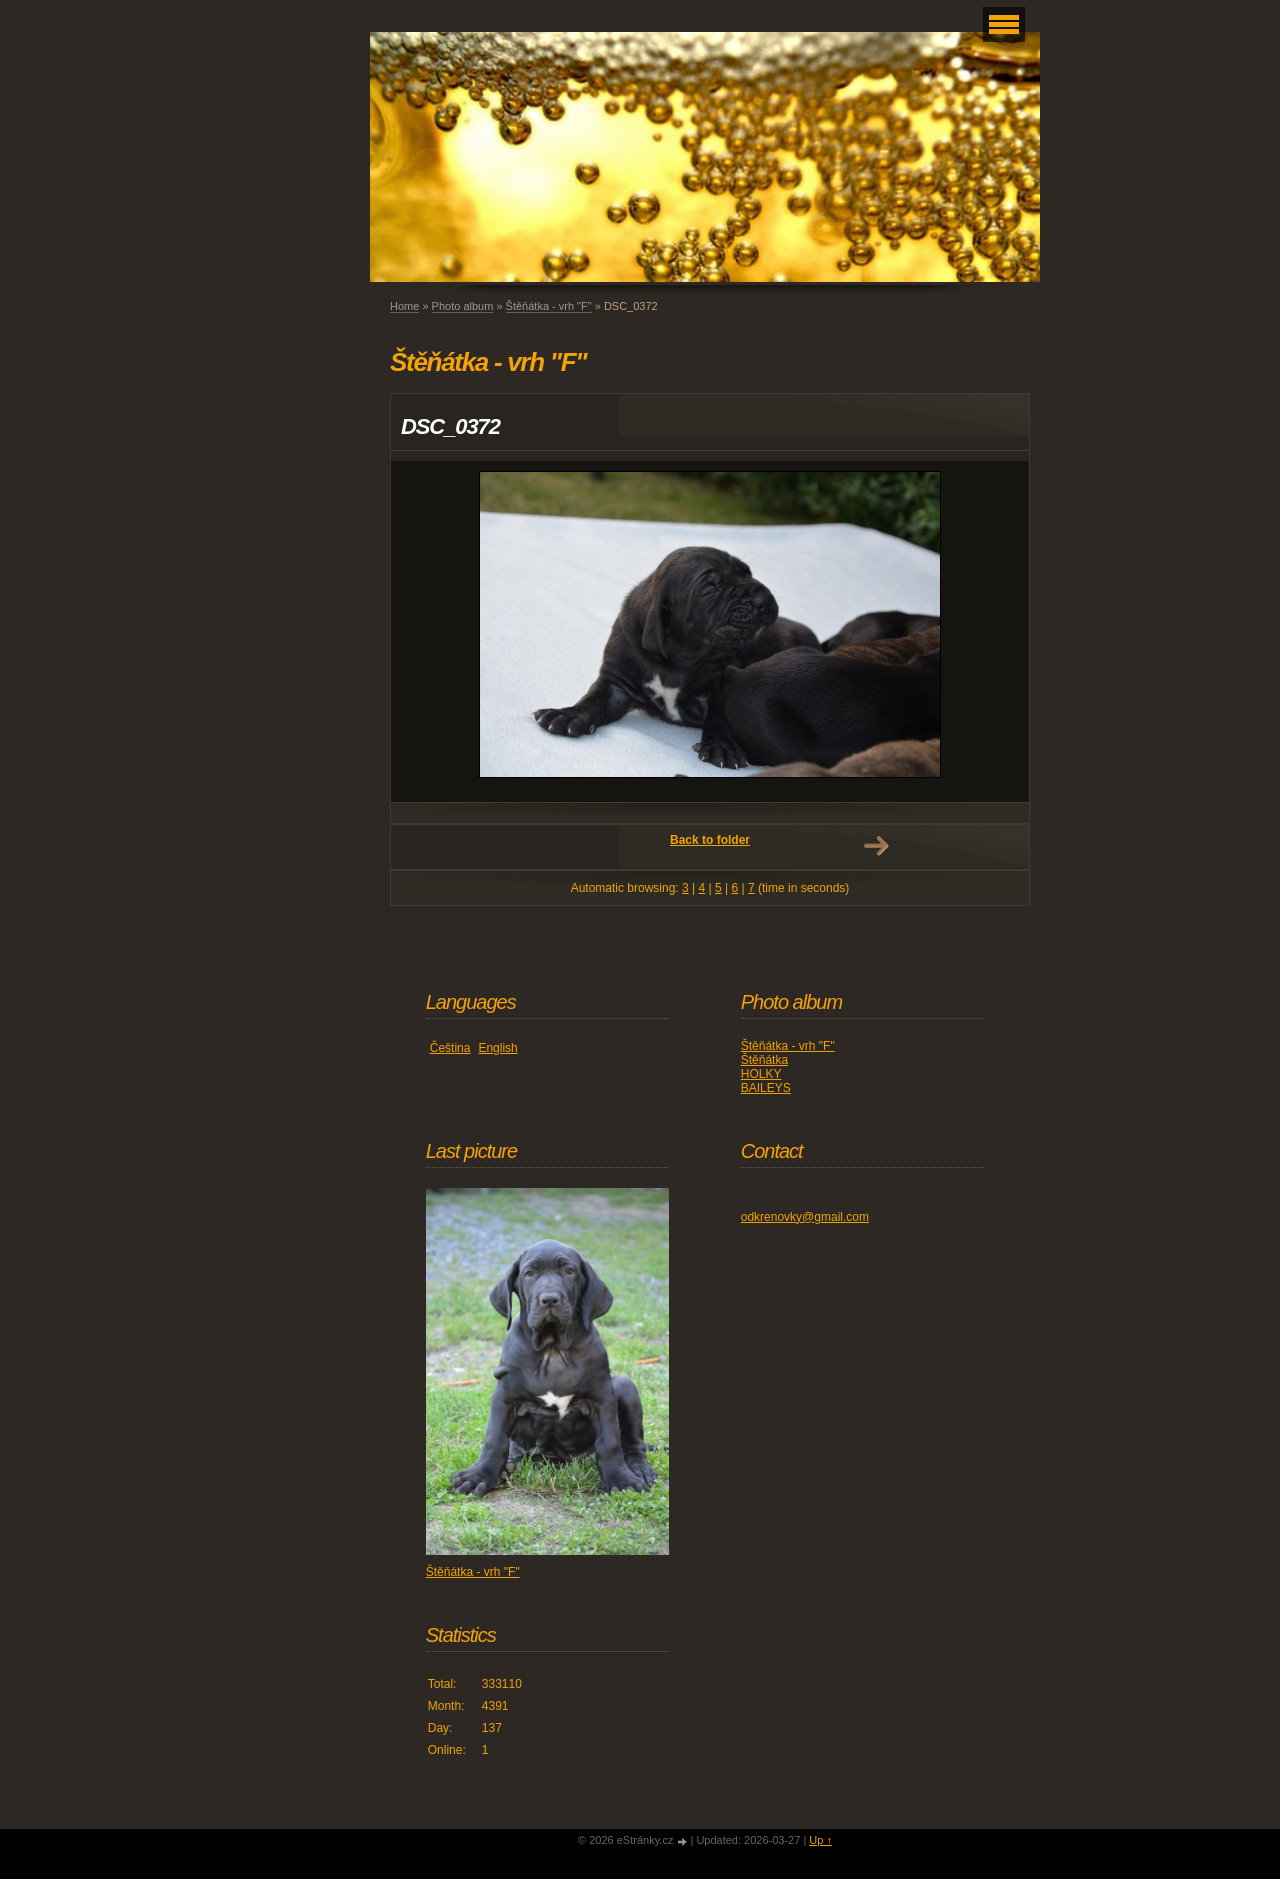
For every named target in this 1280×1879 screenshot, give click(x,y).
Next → (876, 846)
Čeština (450, 1048)
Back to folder (710, 840)
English (497, 1048)
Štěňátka (764, 1060)
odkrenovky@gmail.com (805, 1217)
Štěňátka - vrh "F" (549, 306)
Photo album (463, 306)
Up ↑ (820, 1840)
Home (404, 306)
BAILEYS (766, 1088)
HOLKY (761, 1074)
